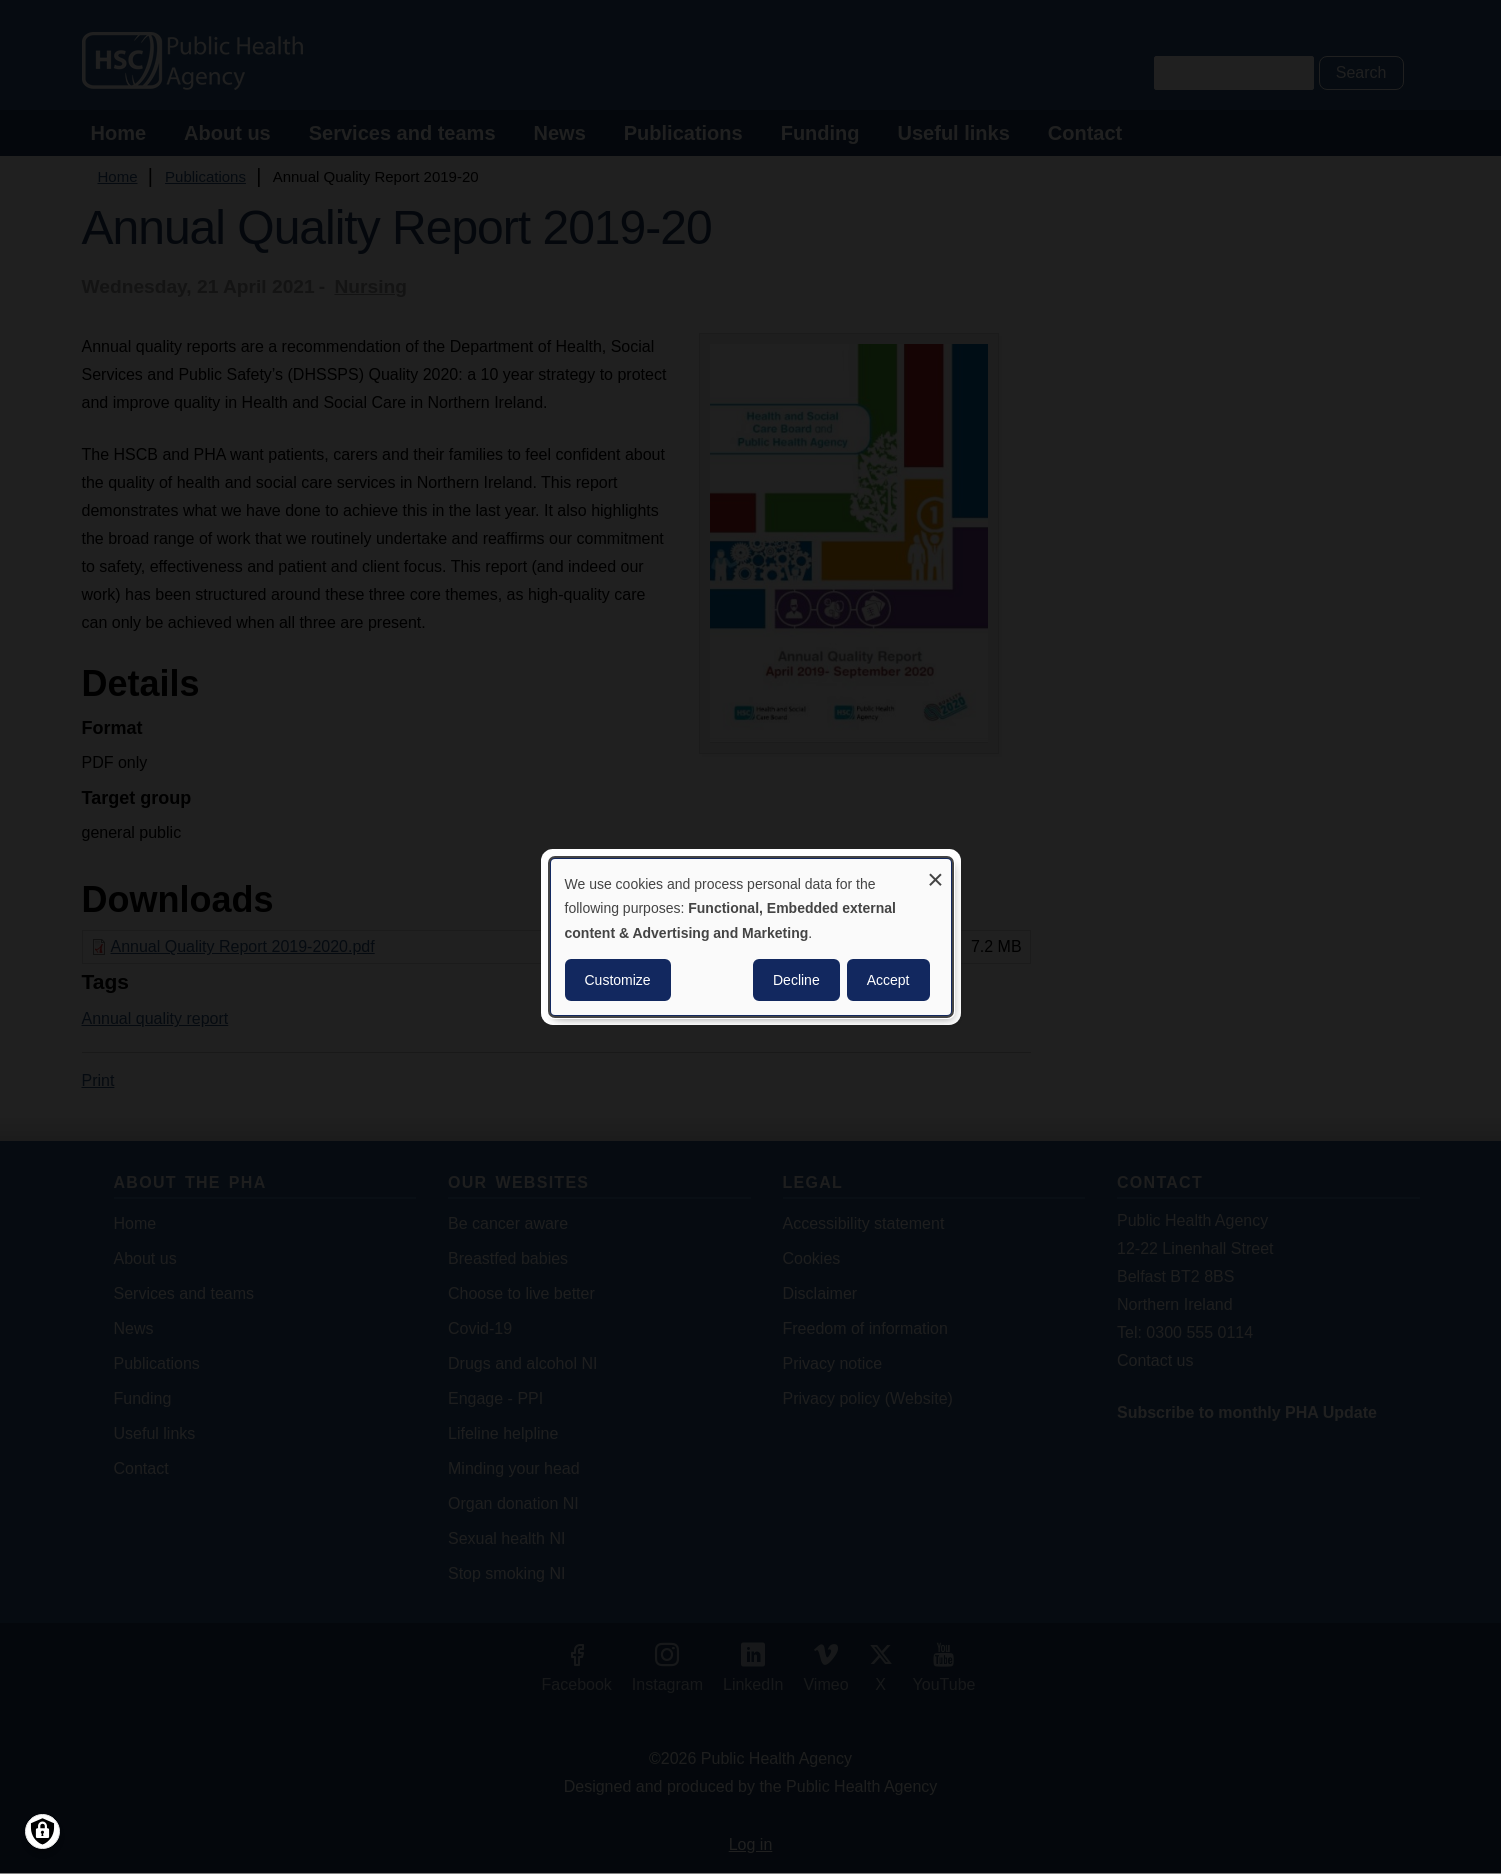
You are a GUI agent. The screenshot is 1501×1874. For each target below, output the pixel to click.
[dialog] (751, 937)
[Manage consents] (42, 1831)
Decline (796, 980)
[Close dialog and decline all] (936, 871)
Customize (618, 980)
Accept (888, 980)
